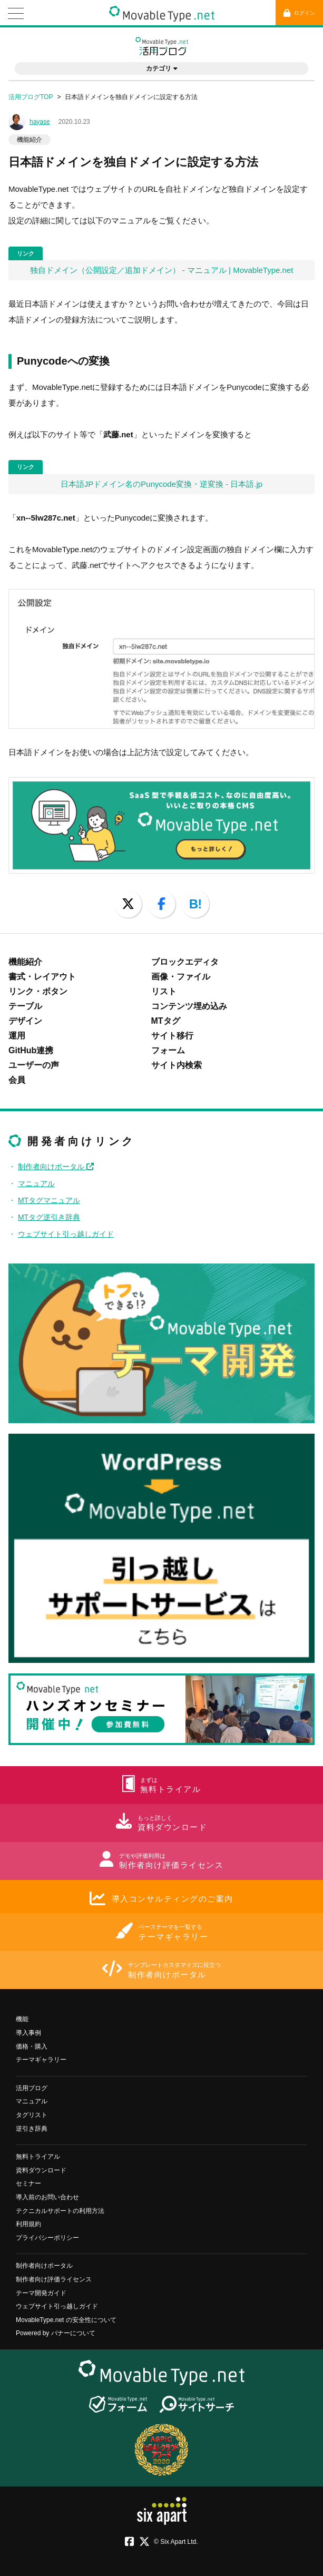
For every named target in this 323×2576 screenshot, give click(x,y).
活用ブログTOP (30, 97)
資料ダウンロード (41, 2170)
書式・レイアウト (42, 976)
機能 (22, 2019)
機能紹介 (29, 139)
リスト (164, 991)
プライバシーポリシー (47, 2237)
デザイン (25, 1020)
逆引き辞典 (31, 2128)
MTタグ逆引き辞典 (49, 1217)
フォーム (168, 1050)
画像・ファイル (180, 976)
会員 (16, 1079)
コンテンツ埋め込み (189, 1006)
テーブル (25, 1006)
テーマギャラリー (41, 2059)
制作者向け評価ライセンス (54, 2279)
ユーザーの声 (33, 1065)
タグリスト (31, 2115)
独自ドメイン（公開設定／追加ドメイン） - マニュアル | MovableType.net (161, 270)
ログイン (299, 13)
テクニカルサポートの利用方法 (60, 2211)
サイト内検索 (176, 1065)
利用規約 (28, 2224)
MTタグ (165, 1020)
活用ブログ (31, 2088)
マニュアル (36, 1183)
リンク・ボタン (37, 991)
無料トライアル (38, 2156)
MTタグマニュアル (49, 1200)
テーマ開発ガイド (41, 2293)
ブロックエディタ (185, 961)
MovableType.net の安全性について (66, 2320)
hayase (40, 121)
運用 (16, 1035)
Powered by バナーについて (55, 2333)
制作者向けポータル (56, 1166)
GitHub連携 (30, 1050)
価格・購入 (31, 2046)
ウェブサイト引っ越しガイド (66, 1234)
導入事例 (28, 2032)
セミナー (28, 2183)
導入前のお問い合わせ (47, 2197)
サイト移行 (172, 1035)
